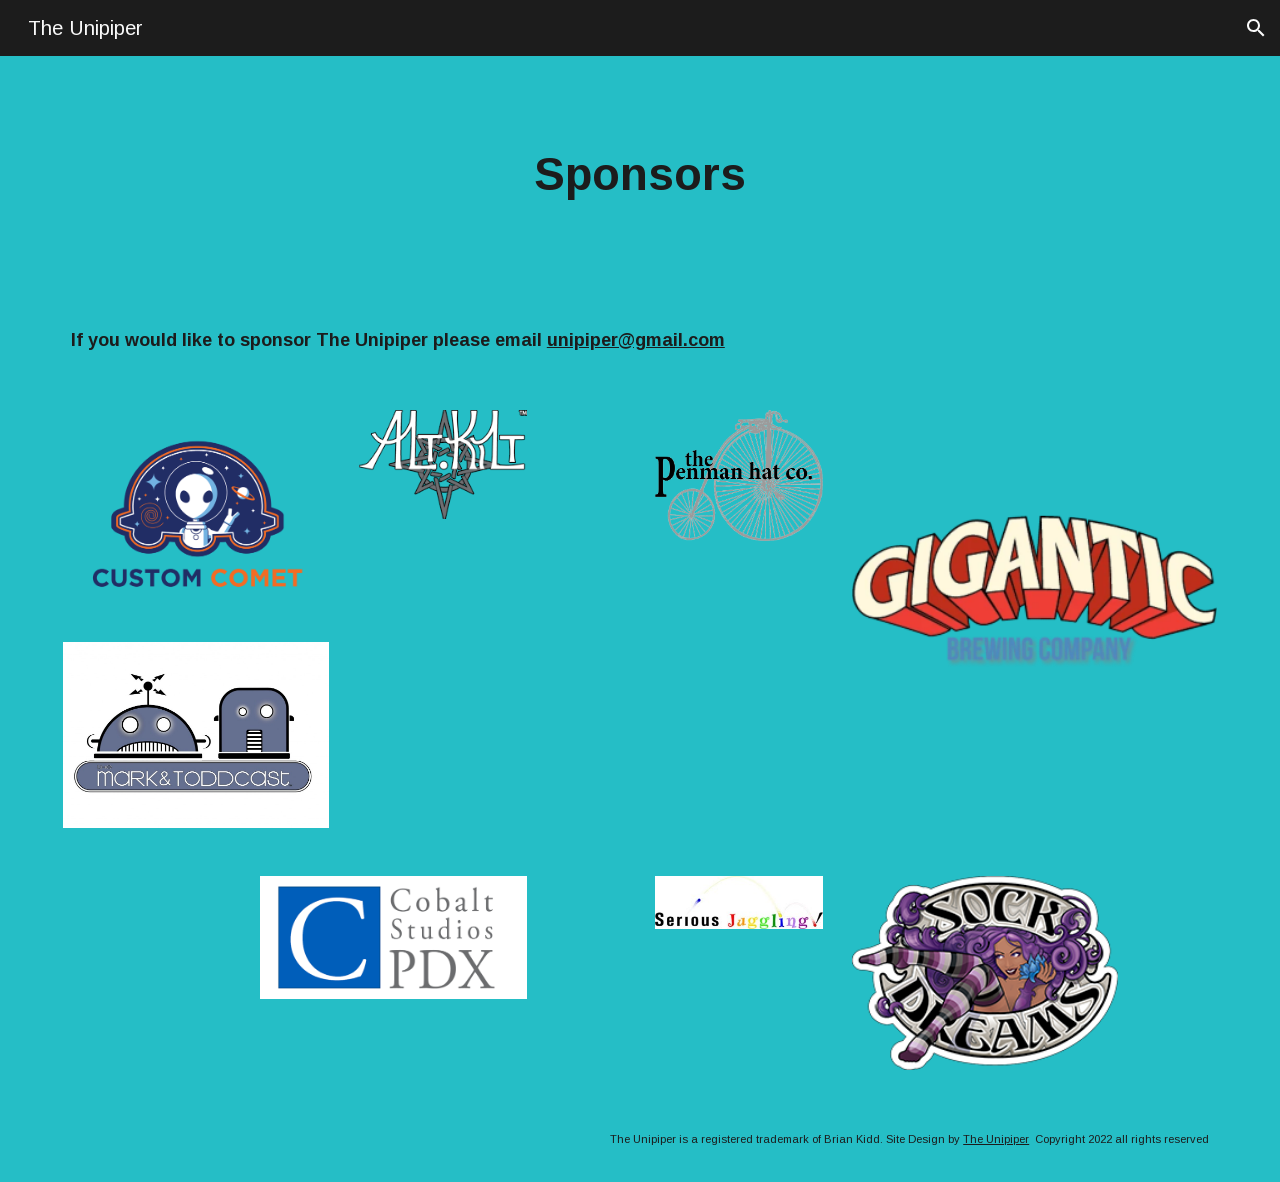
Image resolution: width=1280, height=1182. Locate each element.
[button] (1256, 28)
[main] (640, 175)
